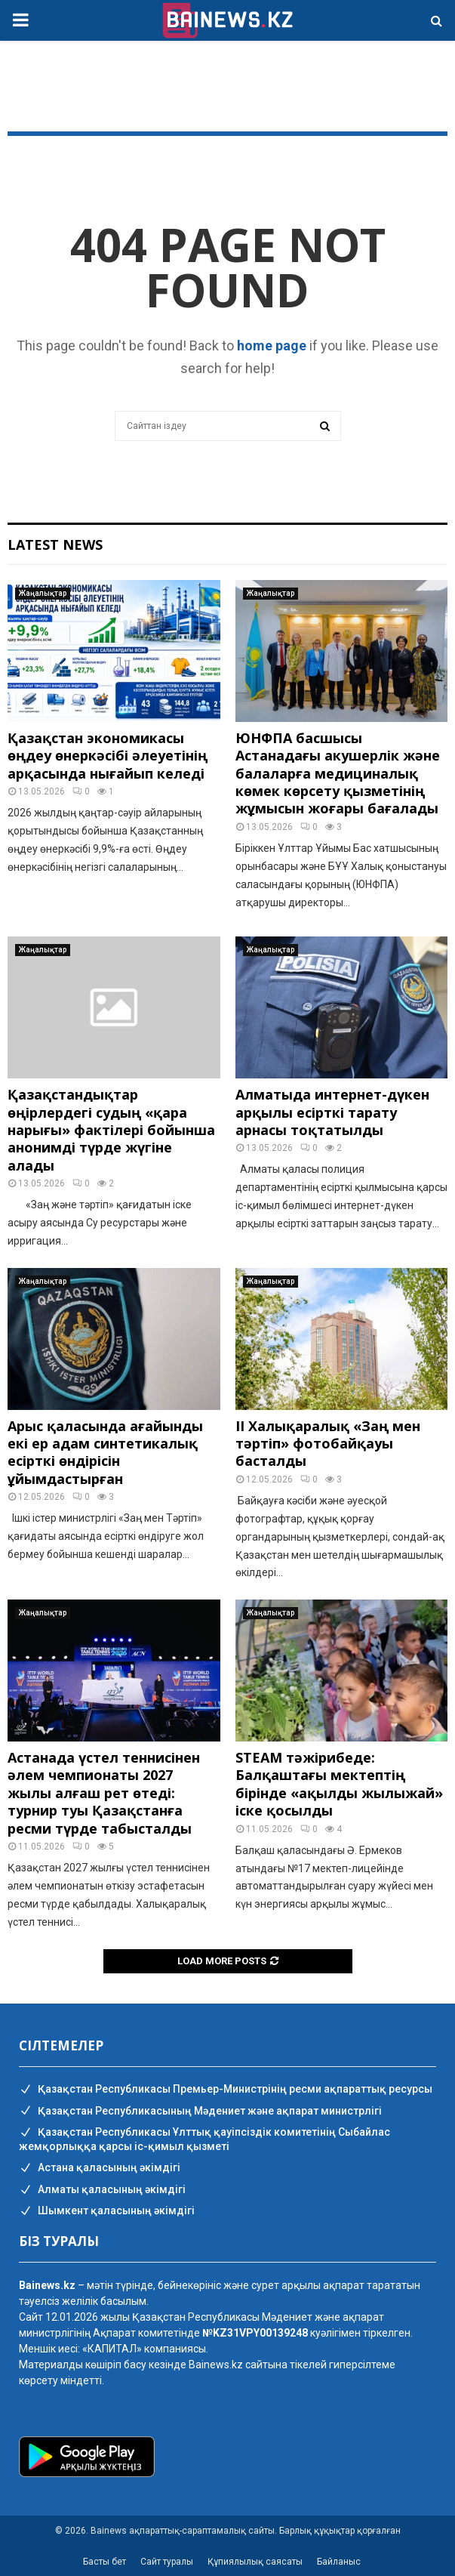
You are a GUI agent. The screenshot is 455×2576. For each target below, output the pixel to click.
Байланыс (339, 2561)
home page (271, 345)
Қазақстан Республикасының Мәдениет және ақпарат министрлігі (200, 2111)
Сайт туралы (166, 2561)
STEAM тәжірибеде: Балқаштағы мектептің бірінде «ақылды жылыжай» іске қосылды (339, 1783)
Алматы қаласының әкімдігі (102, 2190)
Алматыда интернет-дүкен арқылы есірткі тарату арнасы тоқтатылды (332, 1112)
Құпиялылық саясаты (255, 2561)
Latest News (55, 544)
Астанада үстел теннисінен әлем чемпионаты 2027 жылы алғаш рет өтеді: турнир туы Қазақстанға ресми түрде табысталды (104, 1792)
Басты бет (104, 2561)
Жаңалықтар (42, 593)
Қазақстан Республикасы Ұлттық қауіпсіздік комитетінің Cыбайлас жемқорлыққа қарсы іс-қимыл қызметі (204, 2139)
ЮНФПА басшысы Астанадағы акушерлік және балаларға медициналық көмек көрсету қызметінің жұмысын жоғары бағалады (337, 773)
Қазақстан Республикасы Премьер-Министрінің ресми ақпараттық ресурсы (225, 2089)
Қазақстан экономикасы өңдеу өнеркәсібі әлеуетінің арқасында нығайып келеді (108, 755)
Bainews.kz (216, 2365)
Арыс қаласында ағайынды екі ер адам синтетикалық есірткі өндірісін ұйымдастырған (105, 1452)
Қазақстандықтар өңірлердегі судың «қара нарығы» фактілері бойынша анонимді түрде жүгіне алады (111, 1129)
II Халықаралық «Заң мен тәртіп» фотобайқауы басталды (327, 1443)
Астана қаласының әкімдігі (99, 2168)
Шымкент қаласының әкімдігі (107, 2211)
